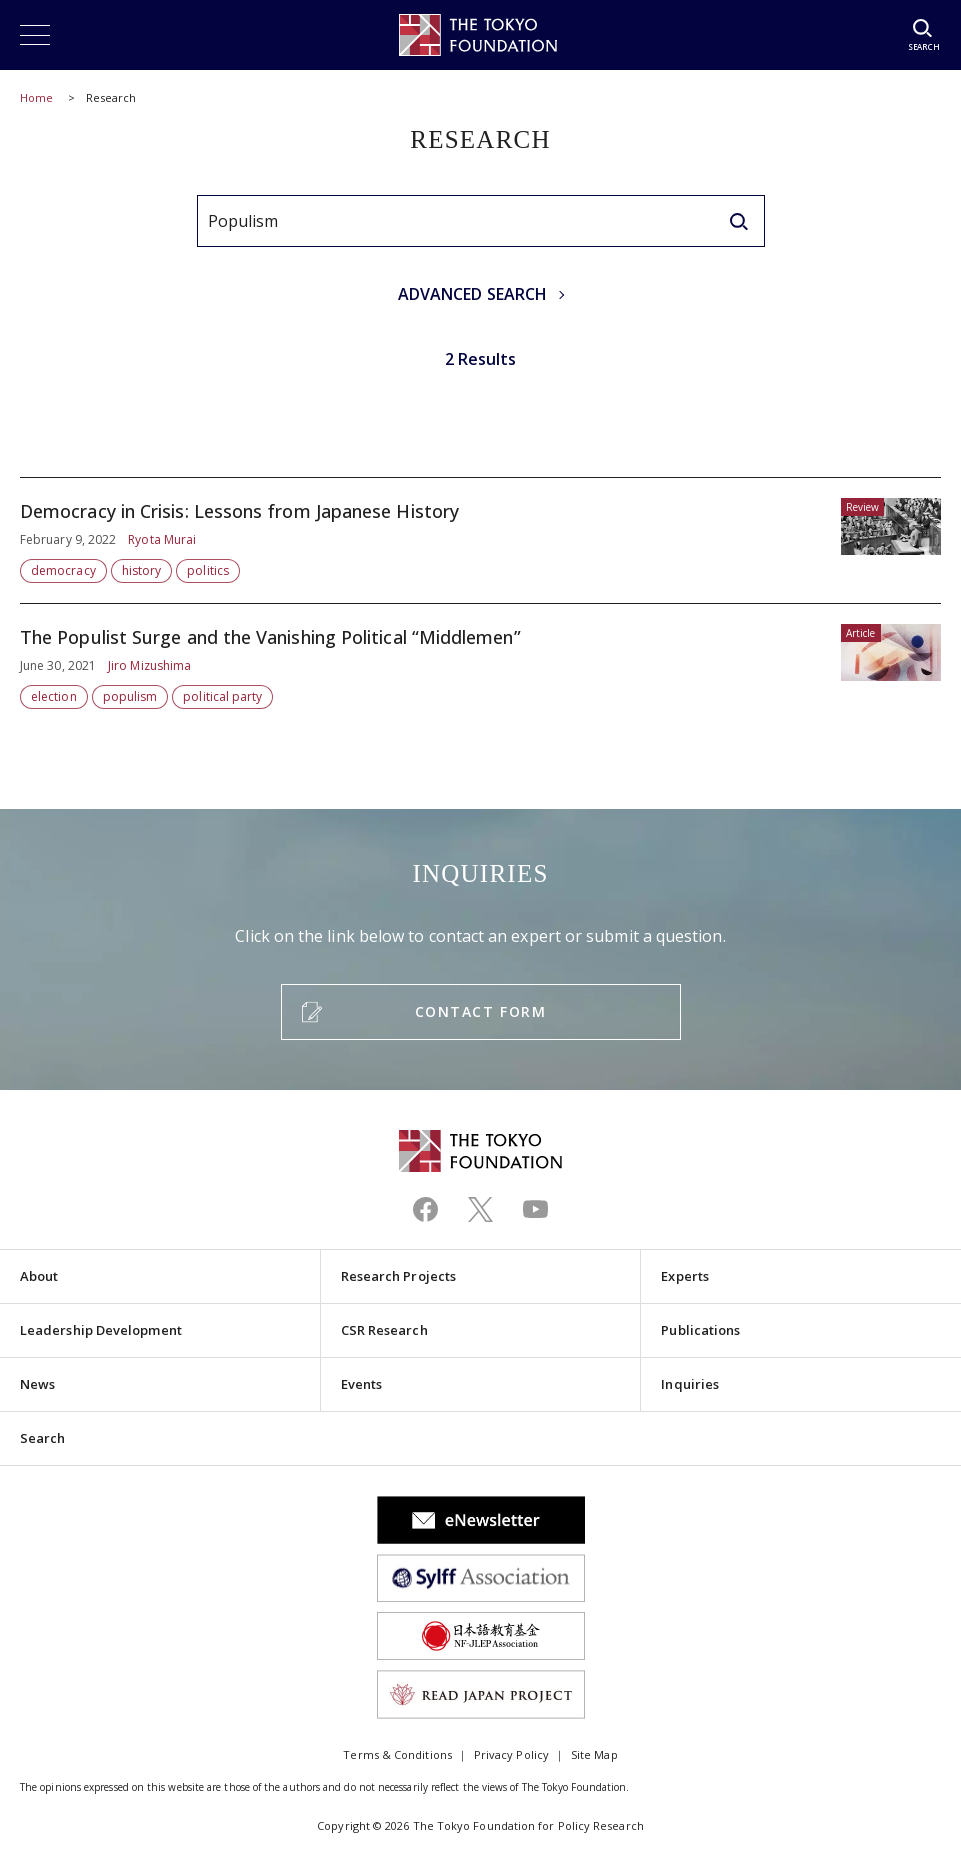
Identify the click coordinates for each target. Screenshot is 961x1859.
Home (36, 97)
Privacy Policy (511, 1754)
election (54, 696)
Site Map (594, 1754)
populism (130, 696)
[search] (739, 221)
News (37, 1384)
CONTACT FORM (480, 1011)
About (39, 1276)
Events (361, 1384)
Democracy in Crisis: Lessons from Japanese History (480, 540)
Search (42, 1438)
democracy (63, 570)
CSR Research (384, 1330)
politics (208, 570)
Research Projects (398, 1276)
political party (222, 696)
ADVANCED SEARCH (472, 294)
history (142, 570)
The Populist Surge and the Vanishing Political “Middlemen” (480, 656)
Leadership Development (101, 1330)
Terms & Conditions (397, 1754)
